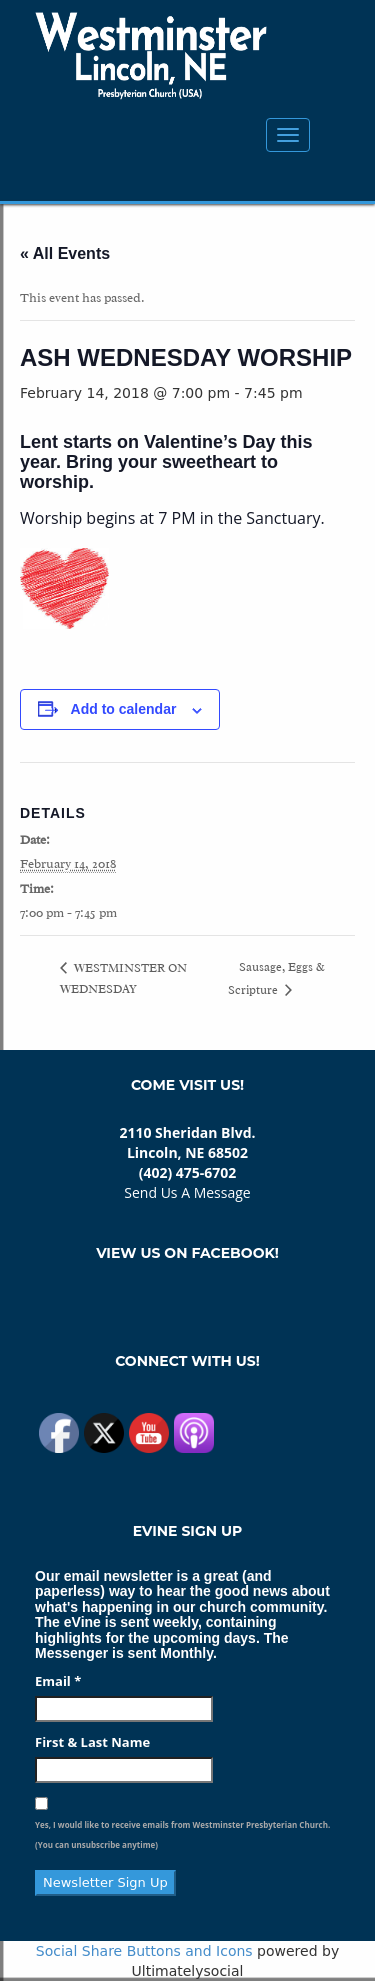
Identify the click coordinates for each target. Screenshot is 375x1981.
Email (58, 1681)
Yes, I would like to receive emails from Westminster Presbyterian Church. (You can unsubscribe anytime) (182, 1834)
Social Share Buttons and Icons (144, 1951)
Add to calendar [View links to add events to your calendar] (124, 709)
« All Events (65, 253)
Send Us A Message (187, 1192)
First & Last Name (92, 1742)
